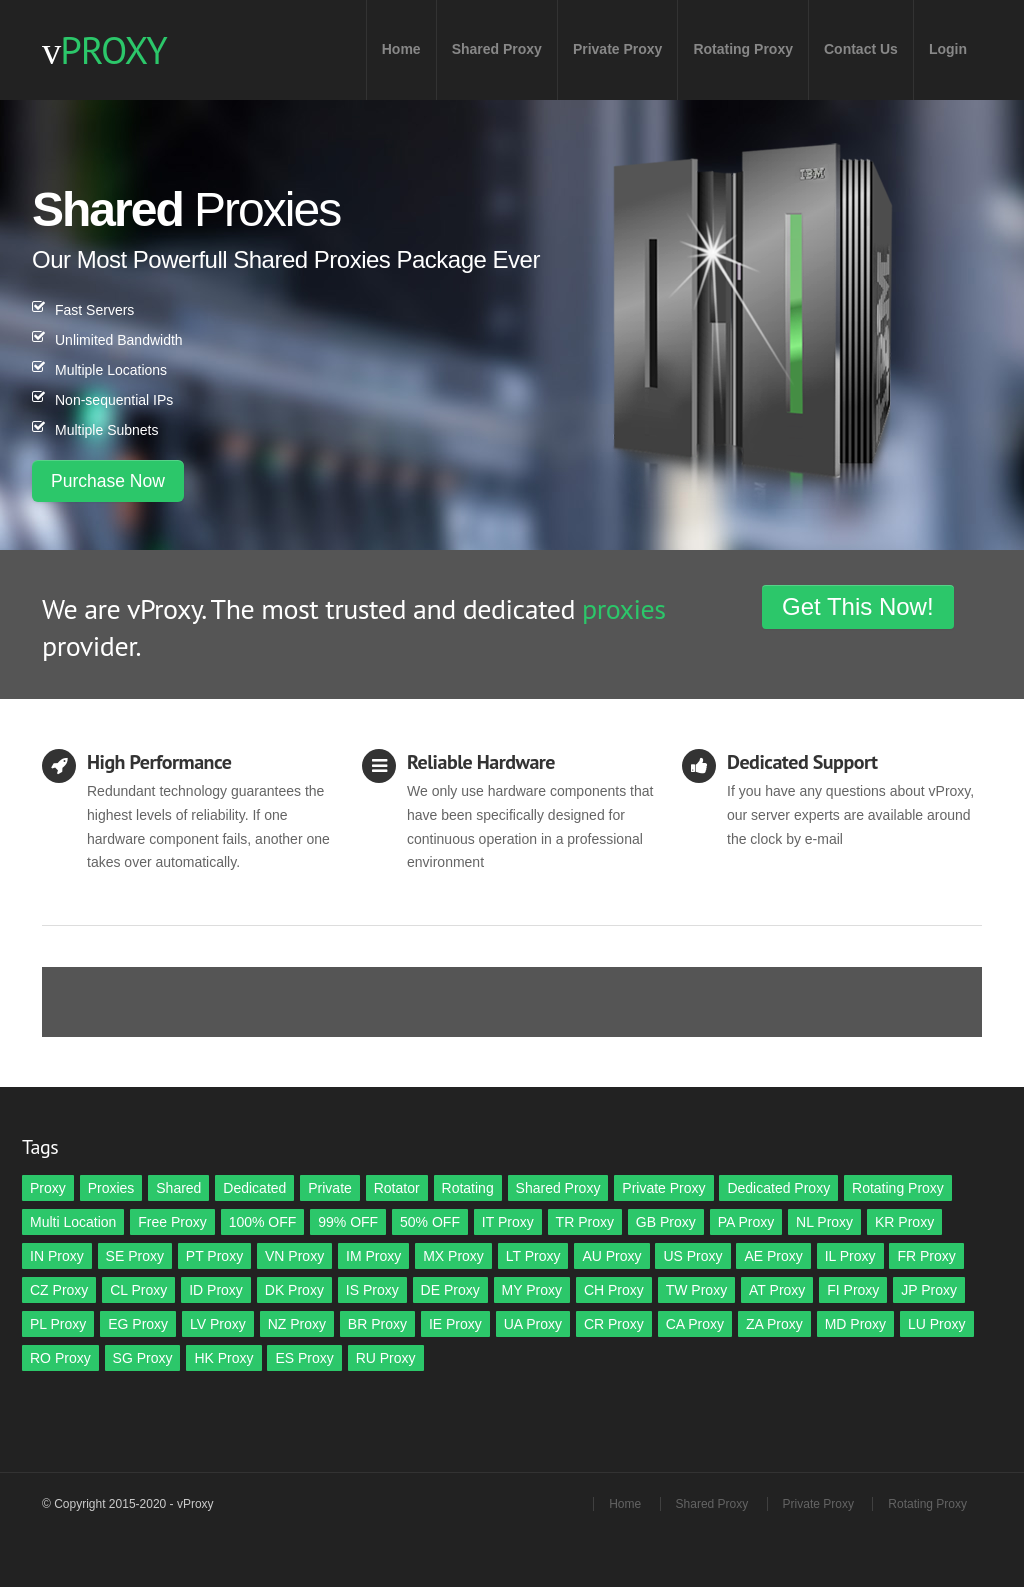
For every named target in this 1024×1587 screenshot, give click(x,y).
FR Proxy (926, 1256)
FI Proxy (853, 1290)
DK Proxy (294, 1290)
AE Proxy (773, 1256)
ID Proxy (216, 1290)
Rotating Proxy (743, 49)
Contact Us (861, 49)
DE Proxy (450, 1290)
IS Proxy (372, 1290)
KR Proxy (904, 1222)
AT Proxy (777, 1290)
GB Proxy (666, 1222)
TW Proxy (696, 1290)
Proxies (111, 1188)
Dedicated (254, 1188)
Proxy (48, 1188)
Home (401, 49)
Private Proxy (618, 49)
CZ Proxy (59, 1290)
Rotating (468, 1188)
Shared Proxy (497, 49)
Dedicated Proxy (778, 1188)
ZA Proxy (774, 1324)
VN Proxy (294, 1256)
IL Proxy (850, 1256)
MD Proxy (855, 1324)
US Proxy (692, 1256)
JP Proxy (929, 1290)
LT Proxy (533, 1256)
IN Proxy (57, 1256)
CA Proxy (695, 1324)
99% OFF (348, 1222)
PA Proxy (746, 1222)
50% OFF (430, 1222)
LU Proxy (937, 1324)
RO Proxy (60, 1358)
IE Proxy (455, 1324)
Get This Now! (858, 606)
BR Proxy (377, 1324)
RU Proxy (386, 1358)
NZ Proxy (297, 1324)
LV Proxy (218, 1324)
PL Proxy (58, 1324)
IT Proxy (508, 1222)
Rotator (397, 1188)
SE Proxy (135, 1256)
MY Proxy (532, 1290)
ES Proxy (304, 1358)
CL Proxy (138, 1290)
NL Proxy (824, 1222)
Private (330, 1188)
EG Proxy (138, 1324)
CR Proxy (614, 1324)
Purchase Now (108, 481)
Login (948, 49)
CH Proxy (614, 1290)
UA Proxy (533, 1324)
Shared (178, 1188)
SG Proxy (143, 1358)
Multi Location (73, 1222)
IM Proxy (373, 1256)
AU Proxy (611, 1256)
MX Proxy (453, 1256)
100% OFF (263, 1222)
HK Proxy (223, 1358)
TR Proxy (585, 1222)
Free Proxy (172, 1222)
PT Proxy (214, 1256)
